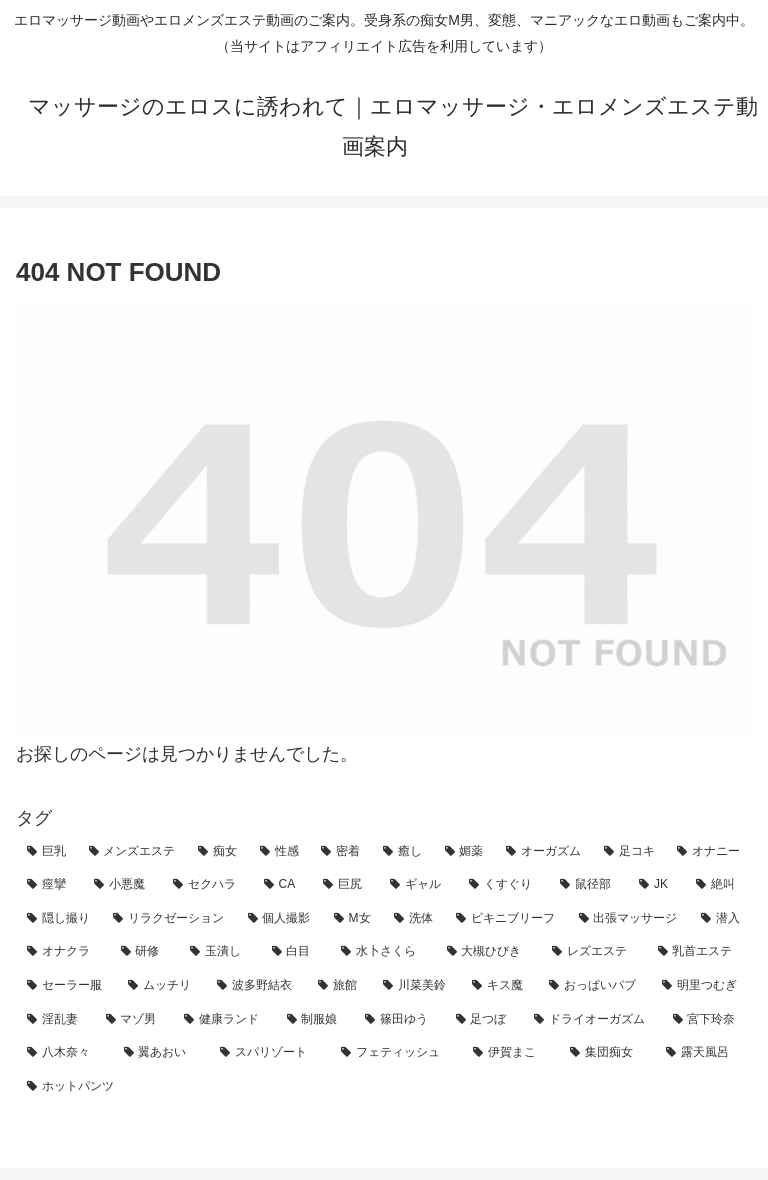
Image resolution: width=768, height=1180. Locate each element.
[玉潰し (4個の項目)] (220, 952)
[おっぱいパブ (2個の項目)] (594, 986)
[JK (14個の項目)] (656, 885)
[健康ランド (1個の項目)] (224, 1020)
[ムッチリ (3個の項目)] (161, 986)
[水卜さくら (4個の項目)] (383, 952)
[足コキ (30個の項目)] (630, 852)
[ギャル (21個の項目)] (418, 885)
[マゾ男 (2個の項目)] (134, 1020)
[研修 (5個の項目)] (145, 952)
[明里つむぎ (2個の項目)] (701, 986)
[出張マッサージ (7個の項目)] (629, 919)
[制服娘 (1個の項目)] (315, 1020)
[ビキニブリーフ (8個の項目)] (506, 919)
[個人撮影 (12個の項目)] (280, 919)
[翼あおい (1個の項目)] (161, 1053)
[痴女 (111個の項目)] (218, 852)
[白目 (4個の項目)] (296, 952)
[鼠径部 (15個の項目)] (588, 885)
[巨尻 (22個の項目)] (345, 885)
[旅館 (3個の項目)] (339, 986)
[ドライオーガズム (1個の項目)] (592, 1020)
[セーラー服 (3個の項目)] (66, 986)
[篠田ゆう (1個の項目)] (399, 1020)
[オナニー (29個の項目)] (709, 852)
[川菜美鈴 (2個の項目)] (416, 986)
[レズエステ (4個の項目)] (594, 952)
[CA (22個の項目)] (283, 885)
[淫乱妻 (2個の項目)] (55, 1020)
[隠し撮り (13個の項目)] (59, 919)
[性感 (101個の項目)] (280, 852)
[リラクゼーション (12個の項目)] (169, 919)
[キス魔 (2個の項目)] (499, 986)
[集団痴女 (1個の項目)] (607, 1053)
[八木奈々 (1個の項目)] (64, 1053)
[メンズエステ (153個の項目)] (133, 852)
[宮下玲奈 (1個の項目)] (707, 1020)
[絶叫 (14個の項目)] (718, 885)
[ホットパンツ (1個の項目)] (384, 1087)
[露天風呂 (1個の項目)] (703, 1053)
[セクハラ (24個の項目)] (207, 885)
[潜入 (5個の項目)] (721, 919)
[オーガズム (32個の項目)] (544, 852)
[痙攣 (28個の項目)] (49, 885)
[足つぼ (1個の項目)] (484, 1020)
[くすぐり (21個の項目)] (503, 885)
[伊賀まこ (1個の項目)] (510, 1053)
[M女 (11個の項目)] (353, 919)
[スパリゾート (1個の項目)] (269, 1053)
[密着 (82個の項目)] (341, 852)
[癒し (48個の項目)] (403, 852)
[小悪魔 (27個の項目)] (122, 885)
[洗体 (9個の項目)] (414, 919)
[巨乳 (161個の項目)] (47, 852)
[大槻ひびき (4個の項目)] (489, 952)
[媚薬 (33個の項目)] (465, 852)
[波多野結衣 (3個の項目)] (256, 986)
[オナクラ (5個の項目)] (63, 952)
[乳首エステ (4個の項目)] (700, 952)
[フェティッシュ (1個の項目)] (396, 1053)
